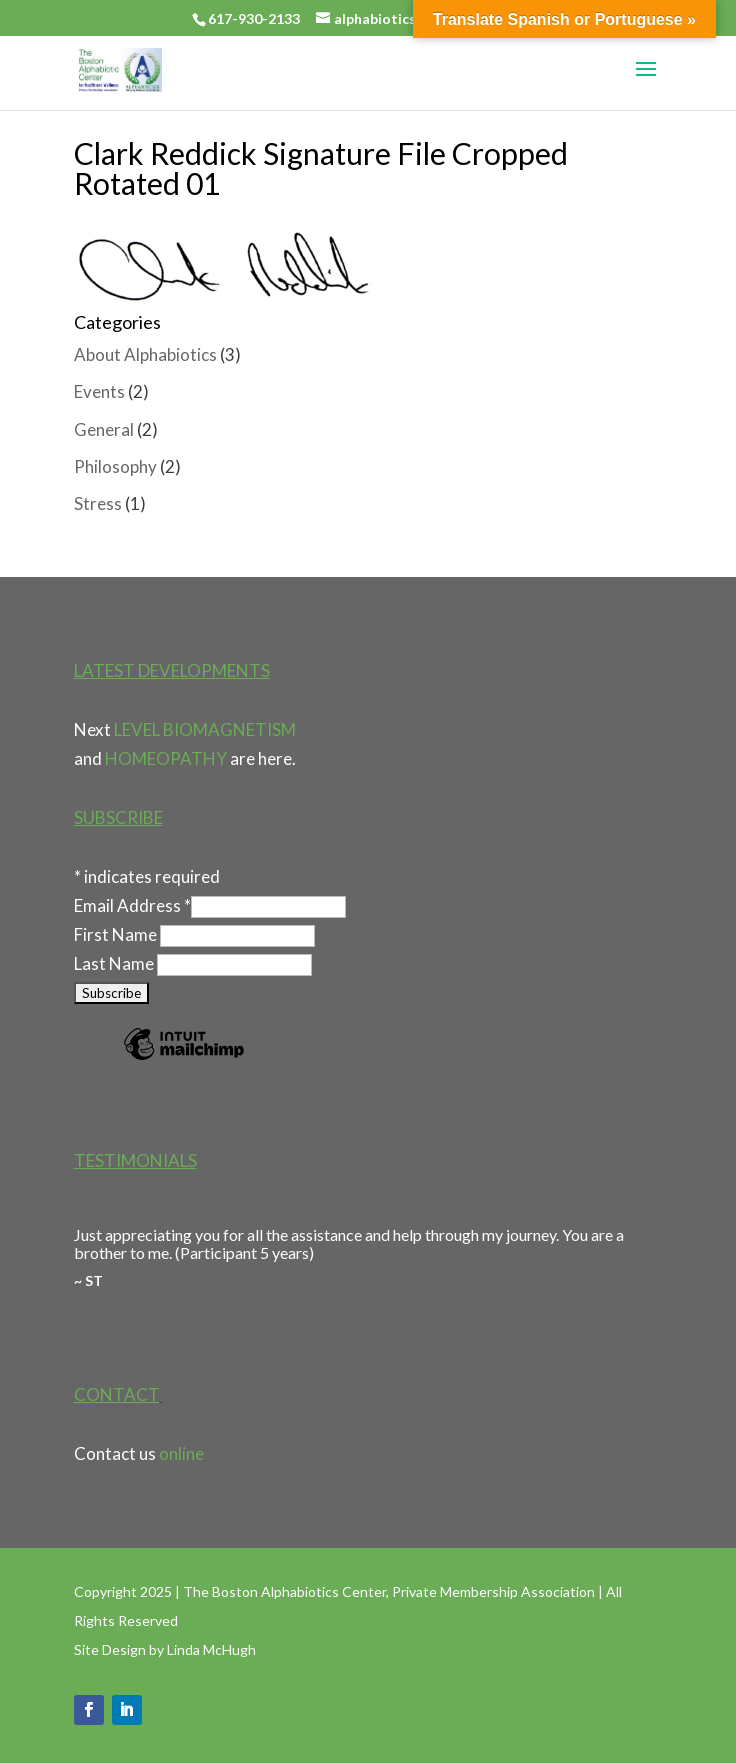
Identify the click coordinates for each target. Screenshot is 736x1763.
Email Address (132, 905)
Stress (98, 503)
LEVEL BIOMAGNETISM (205, 729)
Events (99, 391)
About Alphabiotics (145, 354)
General (104, 429)
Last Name (115, 963)
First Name (117, 934)
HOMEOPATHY (166, 758)
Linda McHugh (211, 1649)
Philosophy (115, 466)
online (181, 1453)
